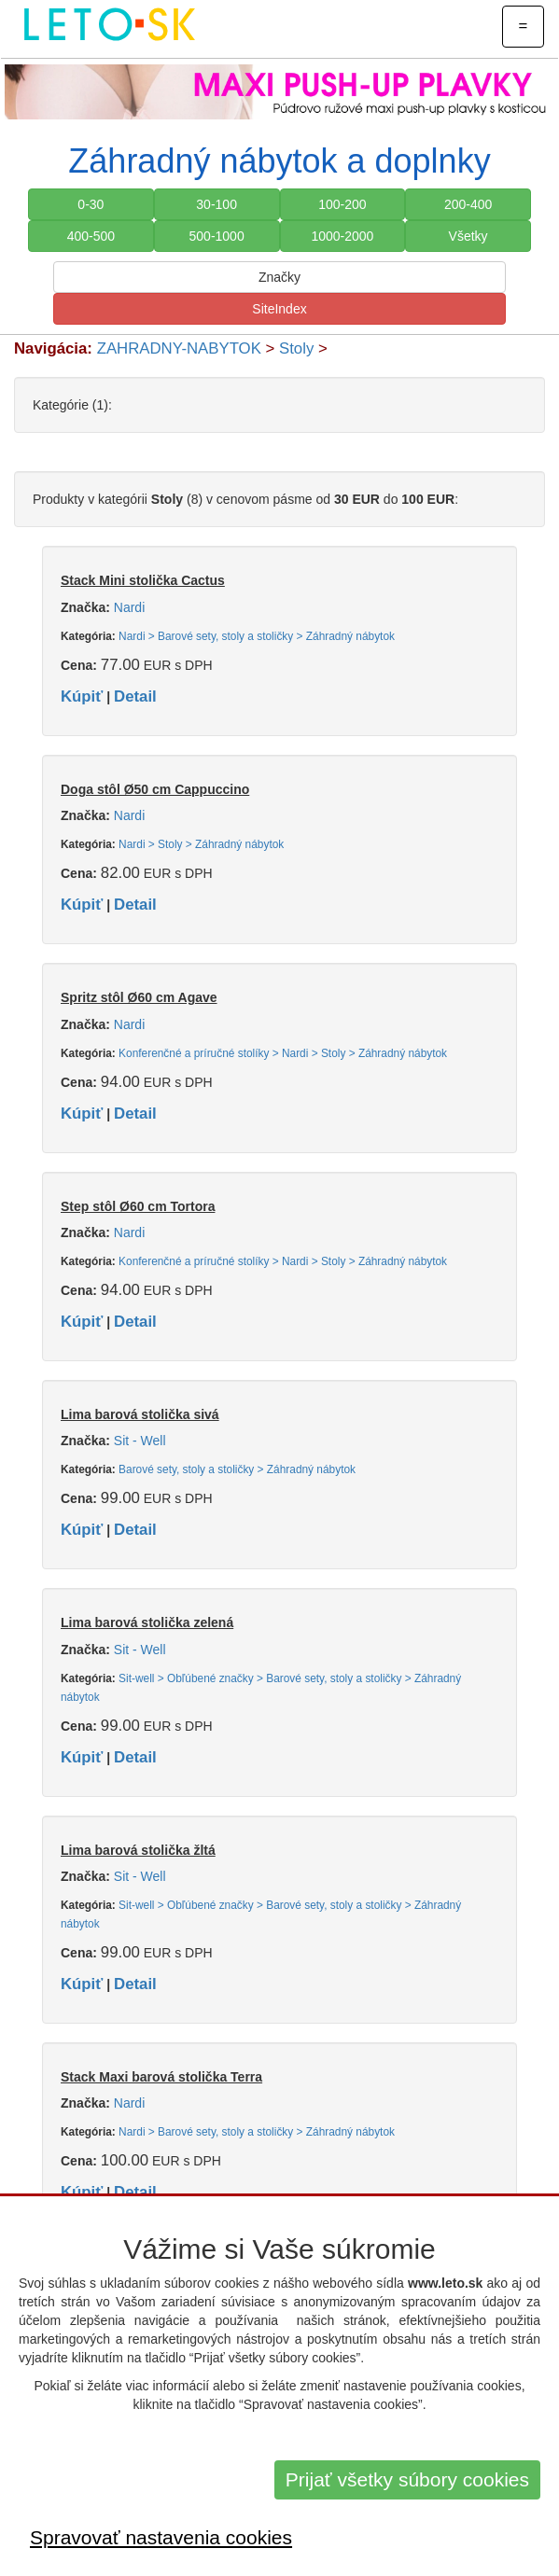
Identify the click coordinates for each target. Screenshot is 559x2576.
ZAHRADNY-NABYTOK (179, 348)
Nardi (129, 607)
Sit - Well (140, 1440)
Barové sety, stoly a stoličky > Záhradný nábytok (237, 1469)
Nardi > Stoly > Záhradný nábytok (201, 844)
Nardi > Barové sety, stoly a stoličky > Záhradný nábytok (257, 636)
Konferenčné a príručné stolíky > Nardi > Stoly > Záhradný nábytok (283, 1053)
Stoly (296, 348)
